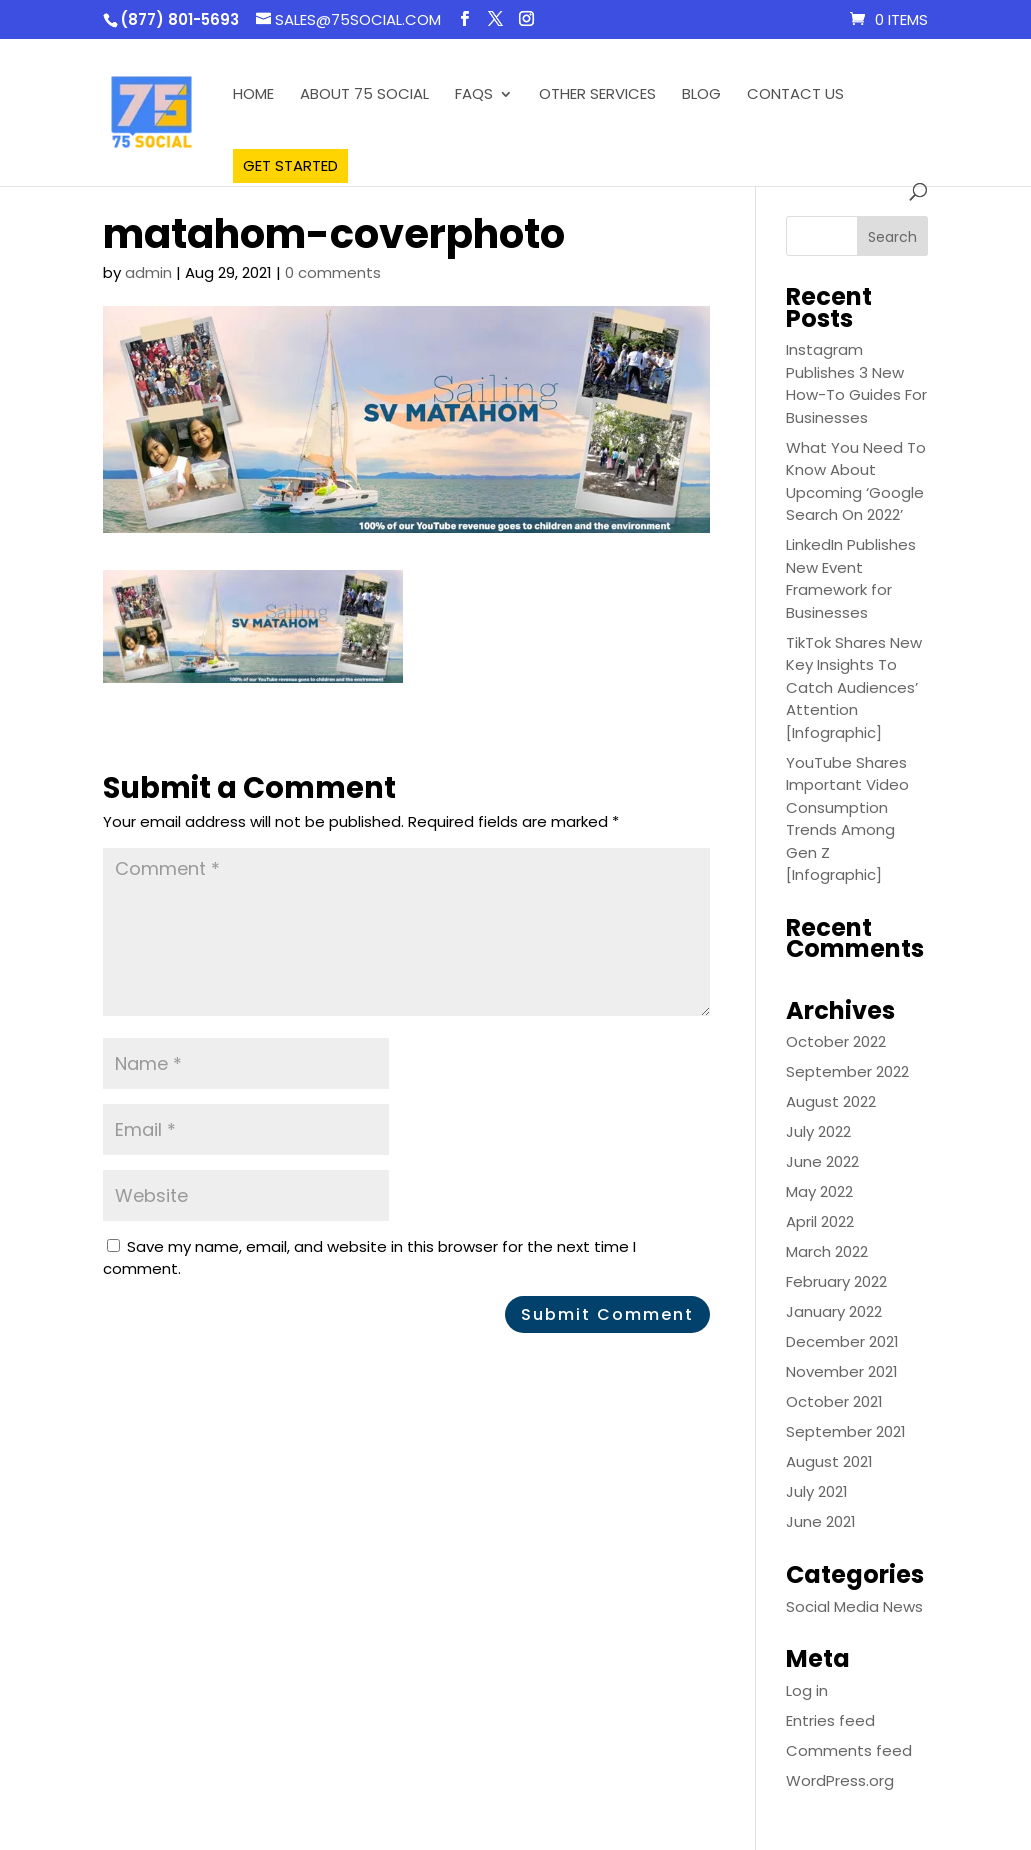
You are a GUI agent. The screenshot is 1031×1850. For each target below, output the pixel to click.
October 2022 (836, 1041)
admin (148, 272)
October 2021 (834, 1401)
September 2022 (847, 1071)
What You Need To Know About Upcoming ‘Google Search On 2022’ (856, 481)
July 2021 (817, 1491)
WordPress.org (840, 1780)
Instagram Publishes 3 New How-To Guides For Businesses (856, 383)
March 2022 (827, 1251)
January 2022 (834, 1311)
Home (253, 95)
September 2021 (846, 1431)
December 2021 (842, 1341)
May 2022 (819, 1191)
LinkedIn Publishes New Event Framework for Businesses (851, 578)
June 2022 (822, 1161)
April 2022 (820, 1221)
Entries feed (830, 1720)
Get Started (290, 165)
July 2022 (818, 1131)
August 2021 (829, 1461)
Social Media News (854, 1606)
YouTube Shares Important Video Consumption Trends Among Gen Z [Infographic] (847, 819)
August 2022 (831, 1101)
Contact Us (795, 95)
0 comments (333, 272)
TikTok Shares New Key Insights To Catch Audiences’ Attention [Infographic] (854, 687)
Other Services (597, 95)
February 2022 (836, 1281)
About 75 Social (364, 95)
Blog (701, 95)
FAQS (474, 95)
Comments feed (849, 1750)
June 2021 (821, 1521)
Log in (807, 1690)
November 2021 (842, 1371)
